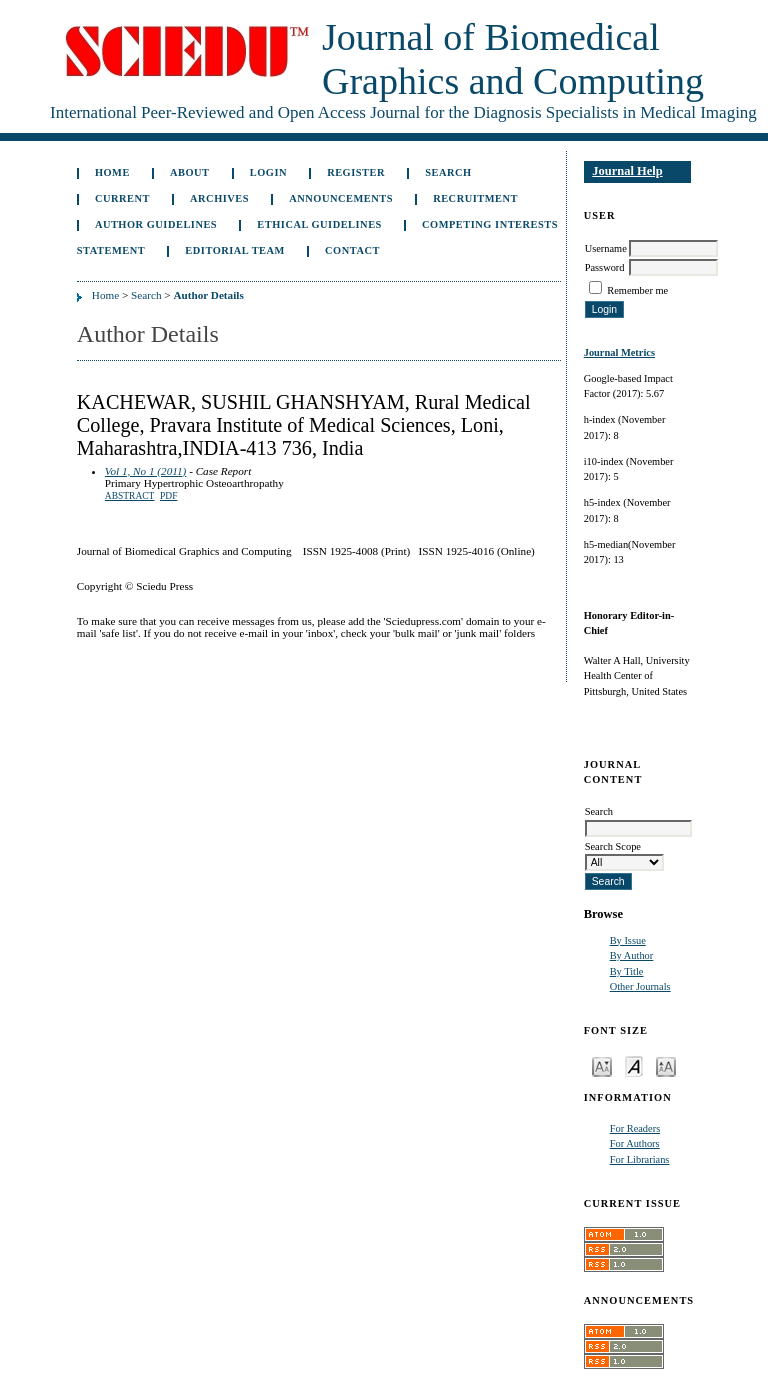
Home (112, 172)
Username (606, 248)
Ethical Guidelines (319, 224)
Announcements (341, 198)
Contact (352, 250)
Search (448, 172)
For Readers (635, 1128)
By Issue (628, 940)
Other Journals (640, 986)
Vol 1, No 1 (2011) (146, 471)
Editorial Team (235, 250)
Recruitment (475, 198)
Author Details (208, 295)
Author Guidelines (156, 224)
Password (605, 267)
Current (122, 198)
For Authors (635, 1143)
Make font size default (634, 1065)
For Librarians (640, 1159)
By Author (632, 955)
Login (268, 172)
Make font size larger (666, 1065)
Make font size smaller (602, 1065)
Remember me (637, 290)
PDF (168, 496)
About (190, 172)
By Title (627, 971)
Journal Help (627, 171)
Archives (219, 198)
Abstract (130, 496)
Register (356, 172)
